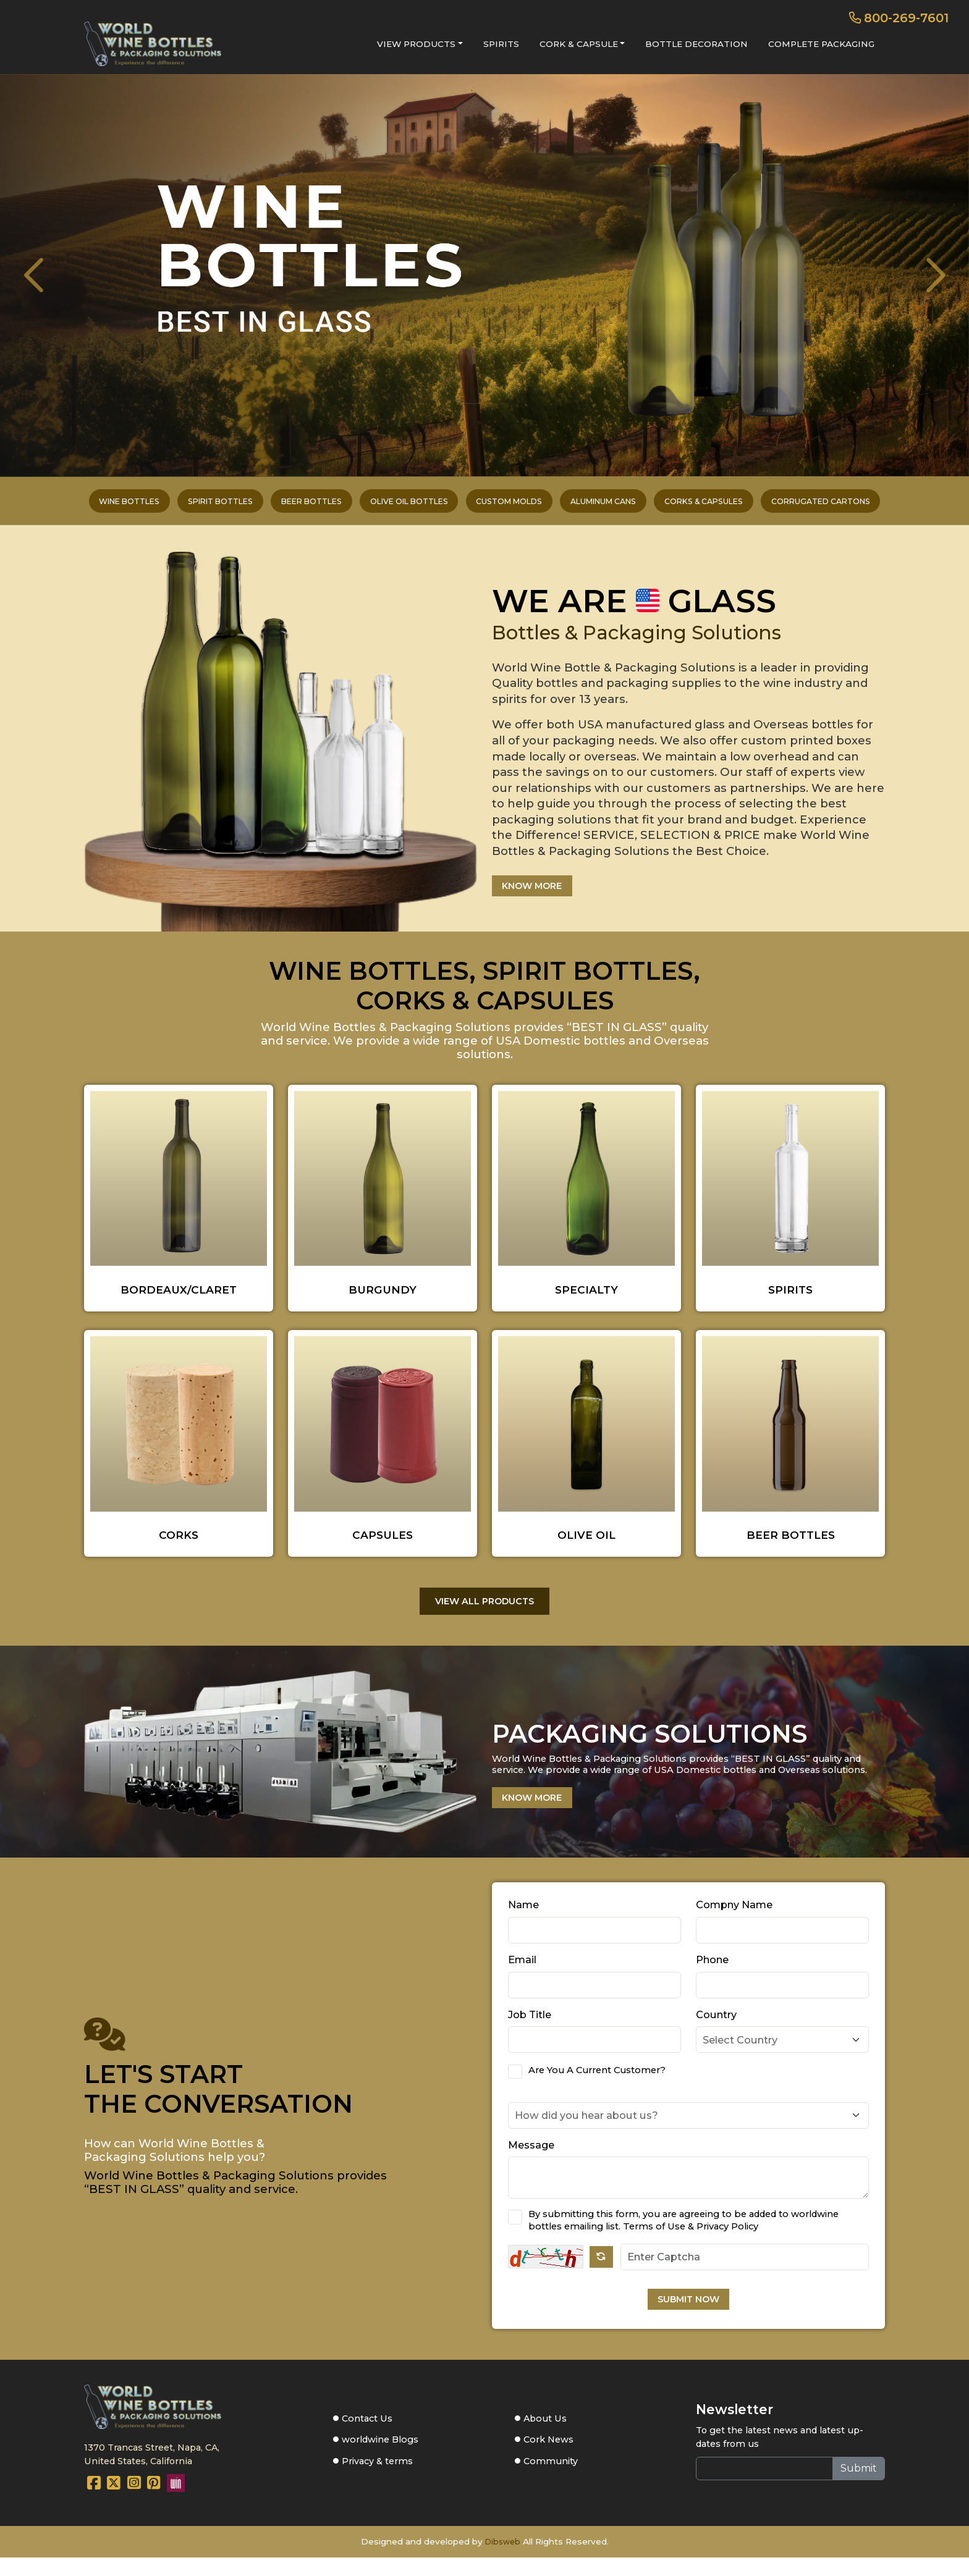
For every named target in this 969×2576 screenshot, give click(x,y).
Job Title (529, 2030)
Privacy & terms (377, 2481)
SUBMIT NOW (688, 2316)
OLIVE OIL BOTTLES (395, 506)
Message (531, 2160)
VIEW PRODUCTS (416, 44)
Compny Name (734, 1920)
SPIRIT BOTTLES (171, 506)
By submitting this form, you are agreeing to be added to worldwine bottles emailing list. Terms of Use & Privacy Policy (683, 2236)
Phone (712, 1975)
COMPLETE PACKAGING (821, 44)
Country (716, 2030)
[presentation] (46, 276)
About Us (543, 2436)
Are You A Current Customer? (597, 2086)
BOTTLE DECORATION (696, 44)
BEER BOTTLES (279, 506)
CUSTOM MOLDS (513, 506)
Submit (858, 2487)
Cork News (547, 2459)
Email (522, 1975)
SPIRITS (501, 44)
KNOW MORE (540, 896)
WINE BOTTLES (63, 506)
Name (523, 1920)
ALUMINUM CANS (628, 506)
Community (549, 2481)
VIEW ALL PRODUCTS (484, 1614)
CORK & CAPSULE (579, 44)
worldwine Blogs (380, 2459)
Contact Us (366, 2436)
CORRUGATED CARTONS (885, 506)
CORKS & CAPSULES (748, 506)
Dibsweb (502, 2560)
